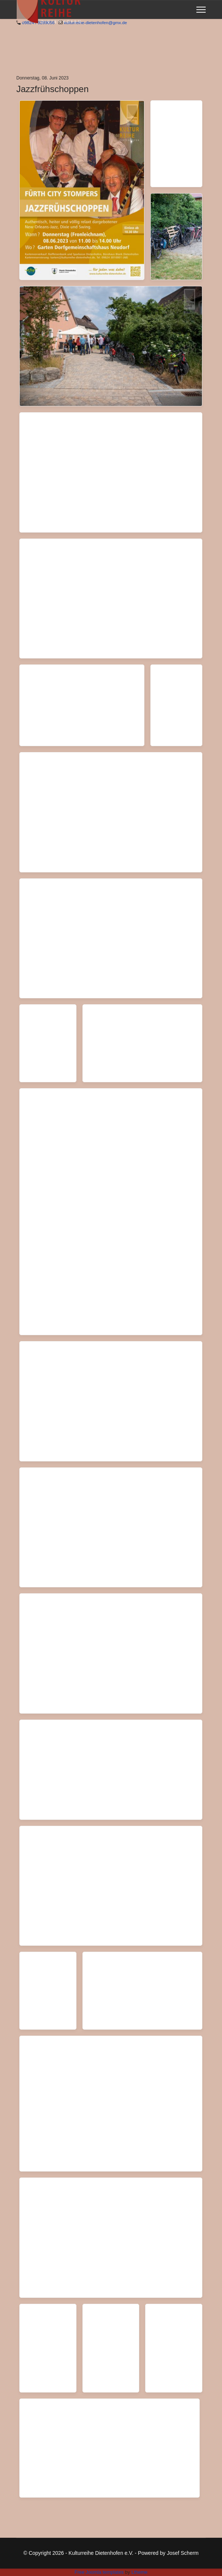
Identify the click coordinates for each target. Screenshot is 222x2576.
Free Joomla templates (99, 2572)
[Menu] (201, 9)
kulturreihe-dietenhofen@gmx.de (95, 22)
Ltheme (139, 2572)
